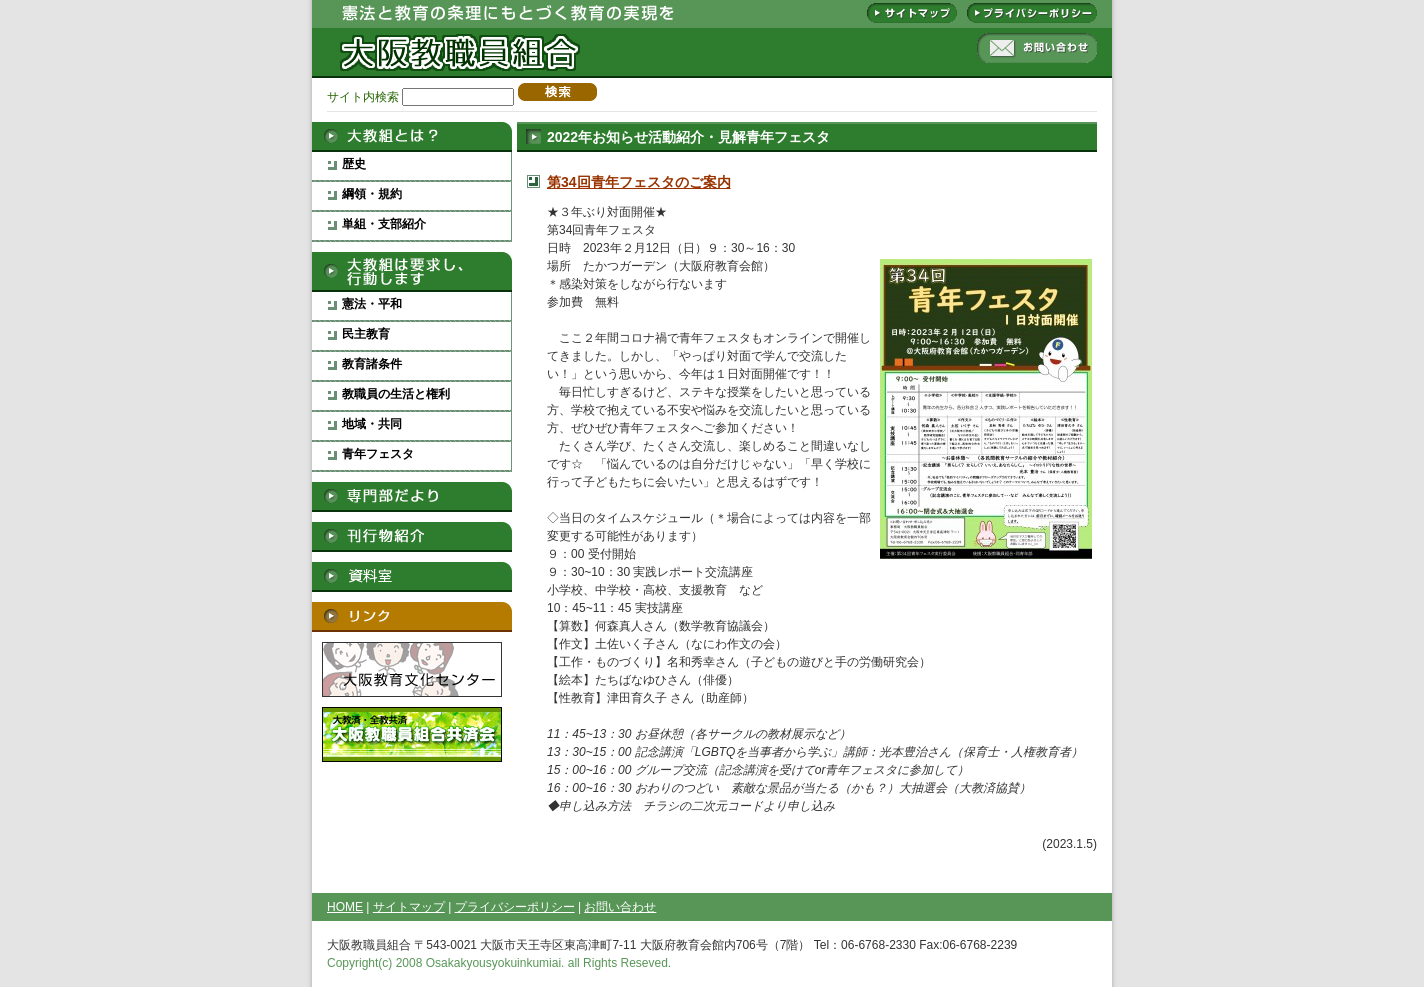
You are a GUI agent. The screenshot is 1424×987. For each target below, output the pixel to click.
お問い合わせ (1037, 48)
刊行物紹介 (412, 537)
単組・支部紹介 (384, 224)
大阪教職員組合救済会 (412, 734)
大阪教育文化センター (412, 669)
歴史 (354, 164)
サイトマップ (912, 13)
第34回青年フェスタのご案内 (639, 182)
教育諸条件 (372, 364)
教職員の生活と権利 (396, 394)
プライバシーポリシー (1032, 13)
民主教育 (366, 334)
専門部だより (412, 497)
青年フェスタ (378, 454)
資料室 (412, 577)
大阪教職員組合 (457, 40)
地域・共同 (372, 424)
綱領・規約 (372, 194)
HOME (345, 907)
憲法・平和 (372, 304)
